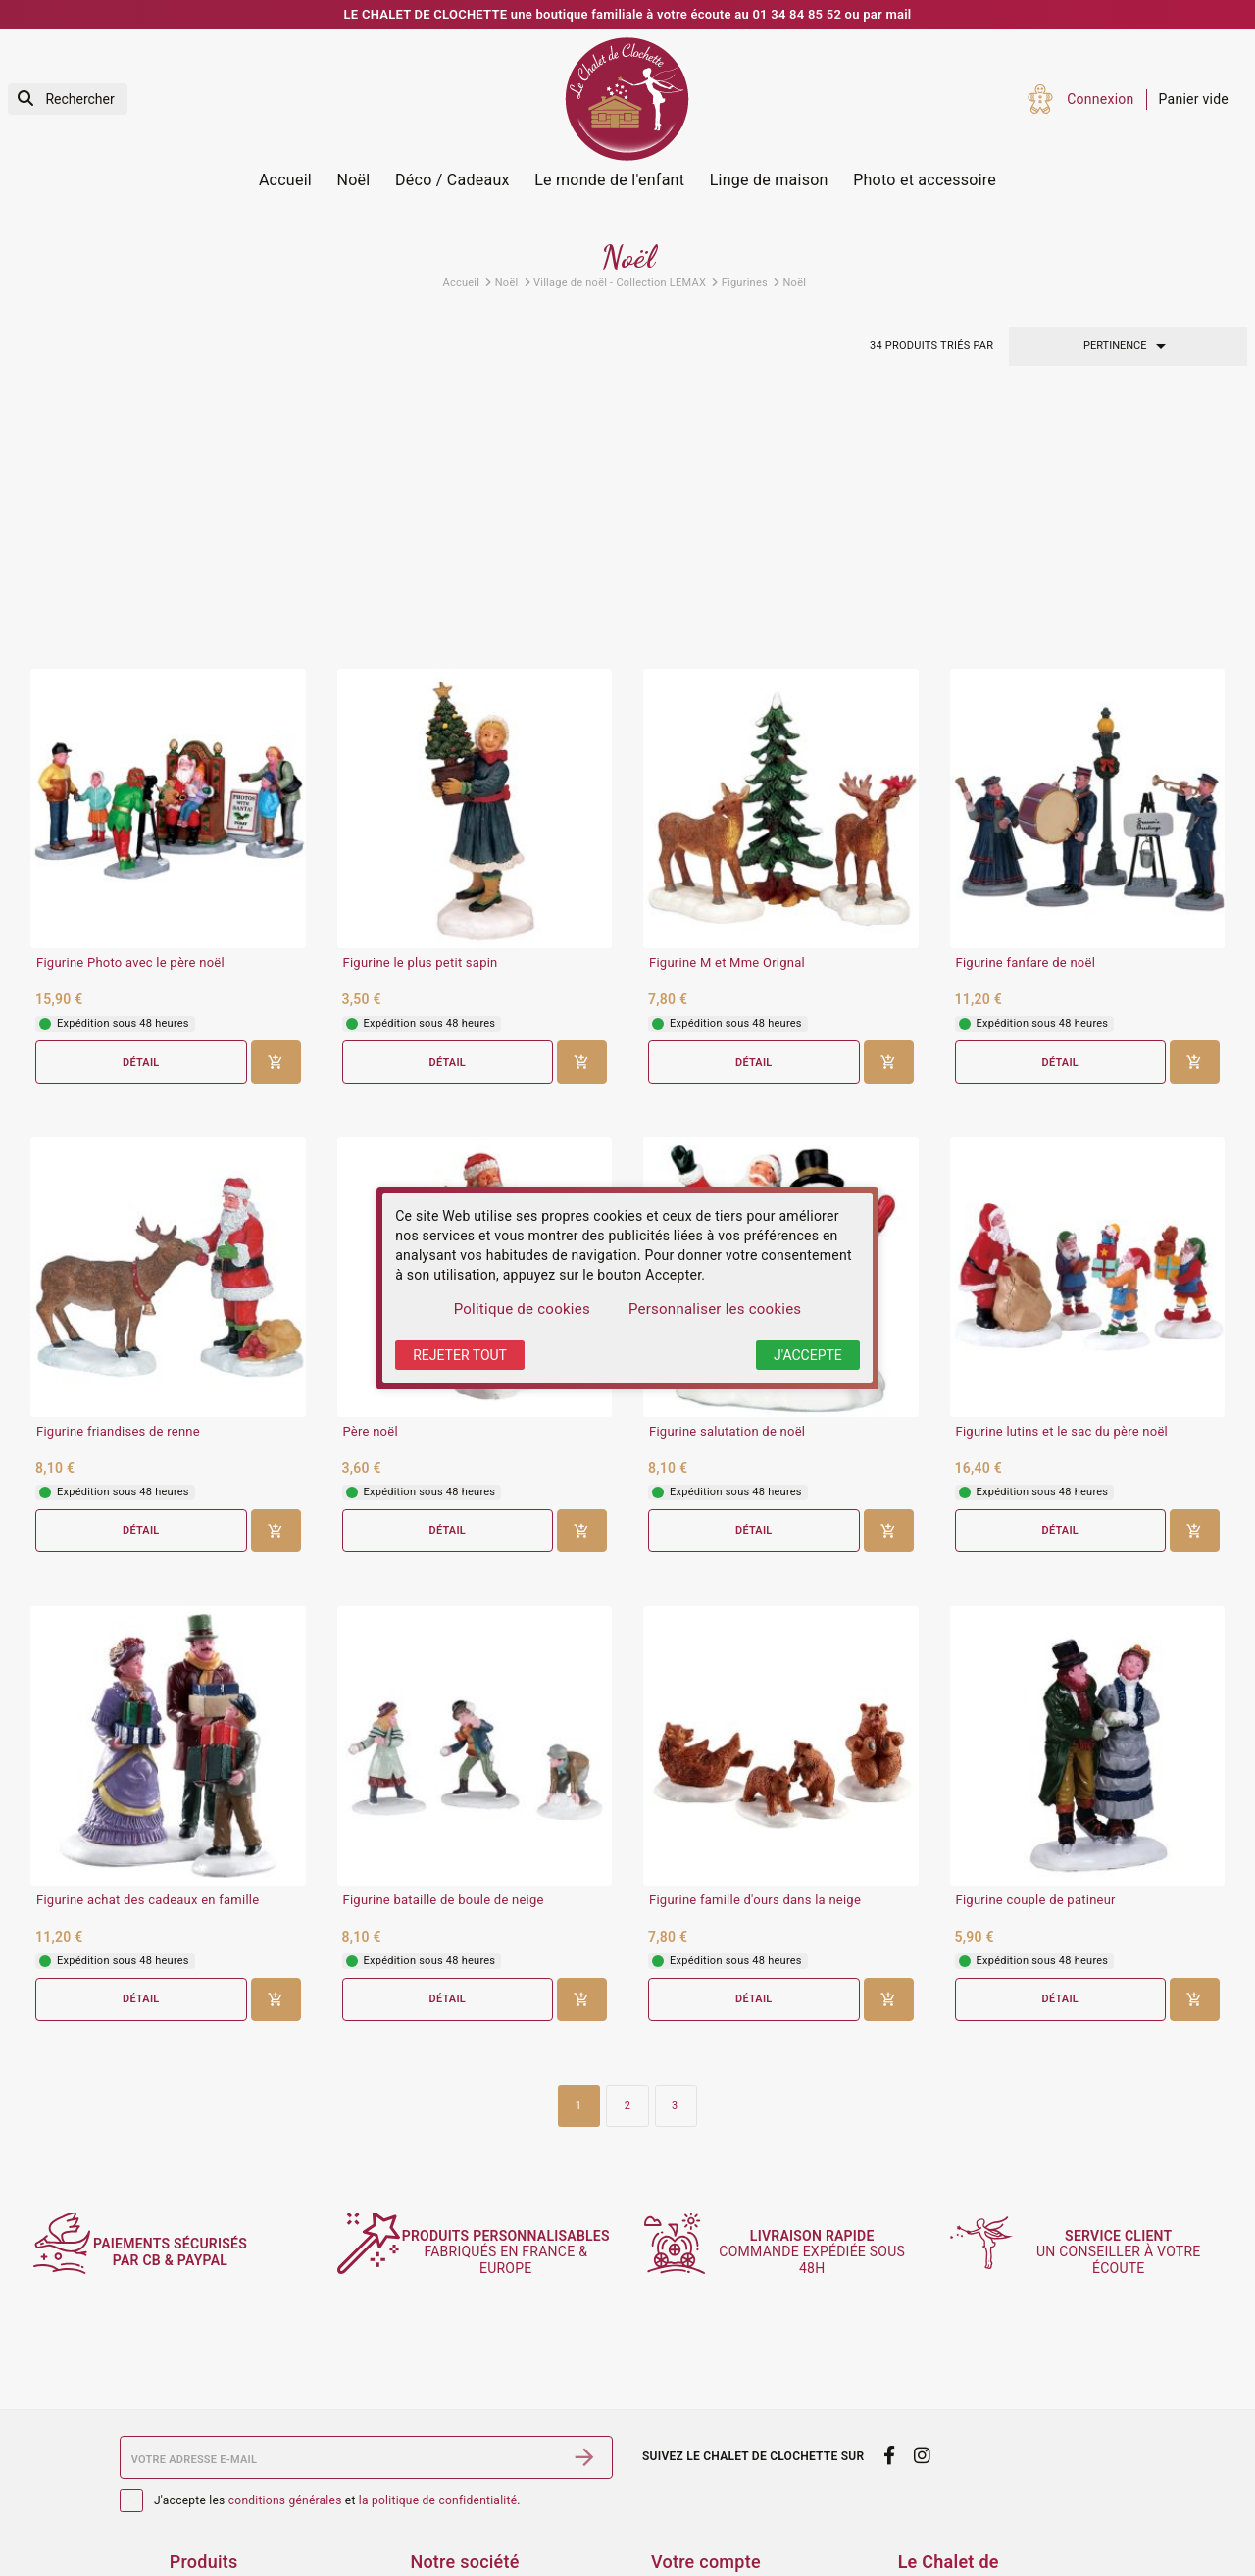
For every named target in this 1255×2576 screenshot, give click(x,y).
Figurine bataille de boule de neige (443, 1650)
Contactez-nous (459, 2550)
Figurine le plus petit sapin (420, 712)
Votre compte (706, 2416)
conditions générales (285, 2354)
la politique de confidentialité (438, 2354)
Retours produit (699, 2473)
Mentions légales (464, 2447)
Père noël (370, 1181)
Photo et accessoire (924, 180)
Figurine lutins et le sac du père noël (1062, 1181)
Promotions (206, 2473)
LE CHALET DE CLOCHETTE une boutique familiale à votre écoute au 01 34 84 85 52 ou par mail (628, 14)
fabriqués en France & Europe (515, 2106)
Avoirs (670, 2525)
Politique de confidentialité (494, 2525)
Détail (141, 811)
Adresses (680, 2550)
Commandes (691, 2499)
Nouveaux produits (229, 2499)
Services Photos (221, 2447)
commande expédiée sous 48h (821, 2106)
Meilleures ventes (225, 2525)
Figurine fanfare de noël (1026, 712)
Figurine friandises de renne (118, 1181)
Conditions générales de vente (505, 2473)
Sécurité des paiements (484, 2499)
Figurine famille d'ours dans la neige (755, 1650)
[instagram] (922, 2310)
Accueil (285, 180)
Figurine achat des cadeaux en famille (147, 1650)
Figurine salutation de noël (727, 1181)
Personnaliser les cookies (714, 1309)
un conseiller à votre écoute (1128, 2106)
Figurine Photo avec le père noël (130, 712)
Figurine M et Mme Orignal (727, 712)
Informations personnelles (734, 2447)
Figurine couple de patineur (1036, 1650)
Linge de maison (769, 180)
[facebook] (889, 2310)
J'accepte (808, 1355)
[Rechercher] (67, 99)
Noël (354, 180)
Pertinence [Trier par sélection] (1128, 346)
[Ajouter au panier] (276, 811)
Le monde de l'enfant (609, 180)
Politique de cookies (522, 1309)
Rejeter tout (460, 1355)
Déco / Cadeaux (452, 180)
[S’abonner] (584, 2312)
